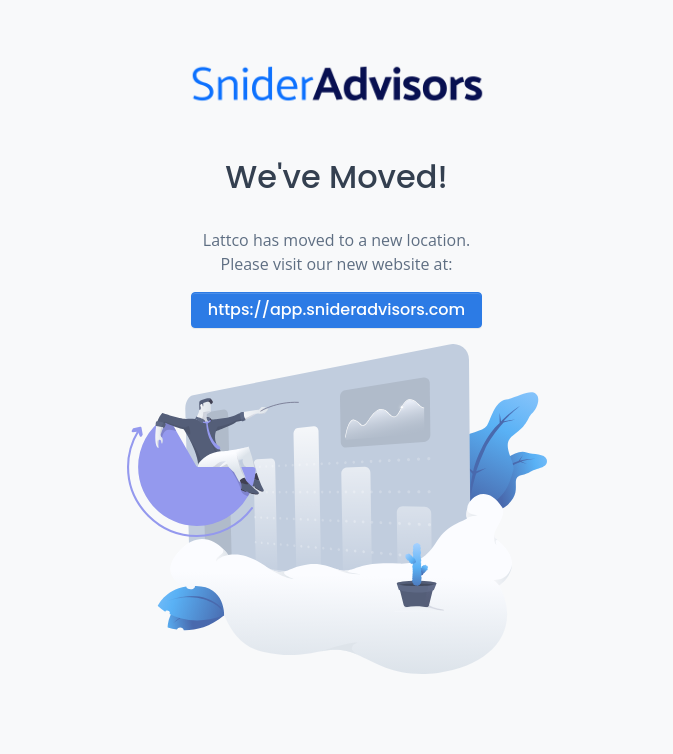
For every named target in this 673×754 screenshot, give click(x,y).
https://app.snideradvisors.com (336, 309)
